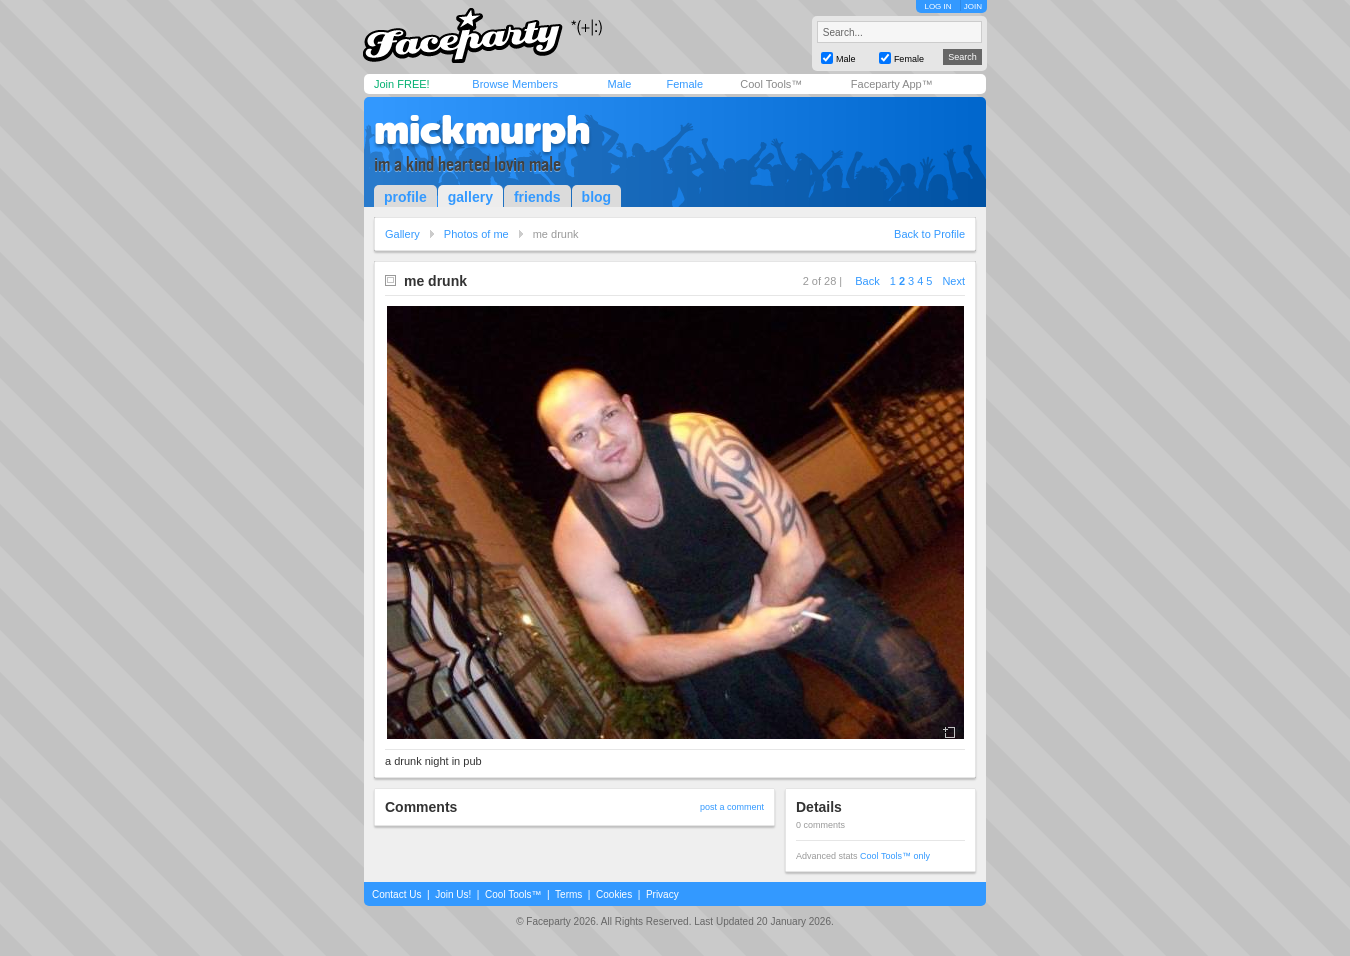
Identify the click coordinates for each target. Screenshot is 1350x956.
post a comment (732, 807)
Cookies (614, 894)
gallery (470, 197)
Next (953, 281)
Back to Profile (929, 234)
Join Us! (453, 894)
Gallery (402, 234)
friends (537, 197)
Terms (568, 894)
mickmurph (482, 130)
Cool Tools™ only (895, 856)
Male (619, 84)
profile (405, 197)
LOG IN (937, 6)
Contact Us (396, 894)
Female (684, 84)
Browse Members (515, 84)
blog (597, 197)
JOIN (973, 6)
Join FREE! (402, 84)
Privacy (662, 894)
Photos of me (476, 234)
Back (867, 281)
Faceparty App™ (892, 84)
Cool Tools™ (771, 84)
